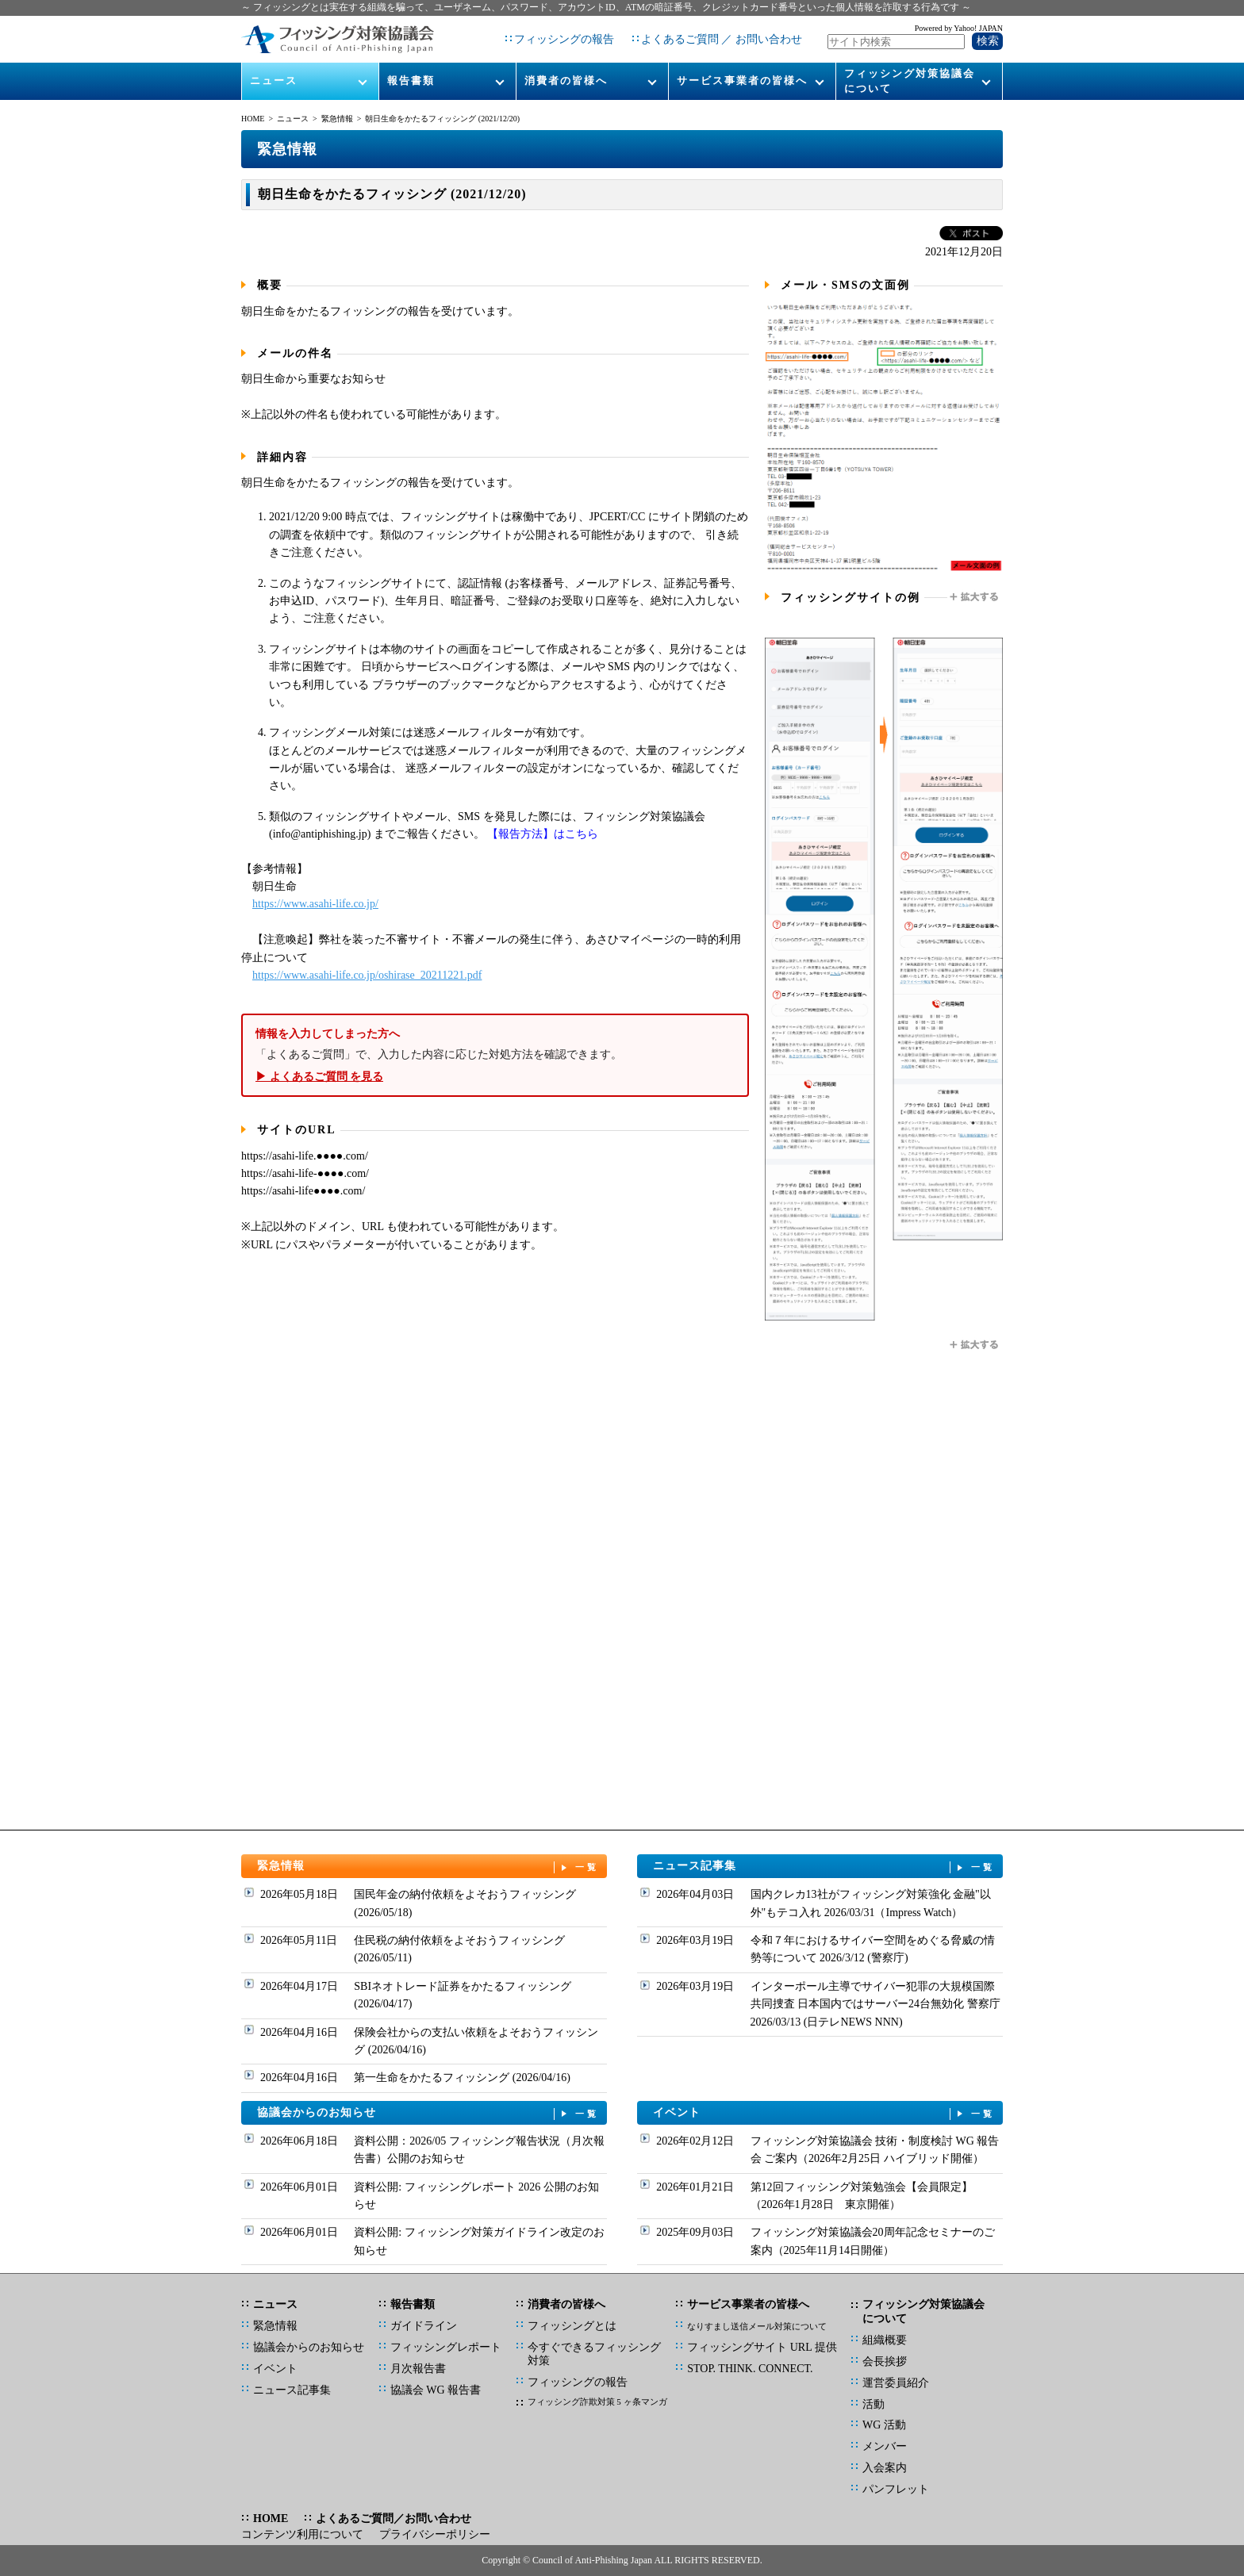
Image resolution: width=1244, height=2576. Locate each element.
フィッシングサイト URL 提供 (761, 2347)
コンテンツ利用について (302, 2534)
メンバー (884, 2446)
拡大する (975, 597)
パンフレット (895, 2489)
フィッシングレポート (445, 2347)
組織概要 (884, 2340)
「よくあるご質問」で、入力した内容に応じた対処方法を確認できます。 (495, 1055)
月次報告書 (418, 2369)
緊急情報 (337, 118)
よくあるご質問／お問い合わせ (393, 2518)
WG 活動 (884, 2425)
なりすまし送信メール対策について (757, 2326)
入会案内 (884, 2468)
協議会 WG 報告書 (435, 2390)
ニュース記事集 (824, 1866)
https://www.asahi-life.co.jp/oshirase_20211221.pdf (367, 975)
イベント (824, 2113)
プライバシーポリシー (434, 2534)
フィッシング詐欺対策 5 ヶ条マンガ (597, 2401)
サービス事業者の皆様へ (742, 80)
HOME (252, 118)
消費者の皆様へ (566, 80)
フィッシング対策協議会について (909, 80)
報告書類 (411, 80)
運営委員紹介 (895, 2383)
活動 (873, 2404)
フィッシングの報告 (564, 39)
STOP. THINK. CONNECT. (749, 2369)
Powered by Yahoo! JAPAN (959, 28)
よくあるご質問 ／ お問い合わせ (721, 39)
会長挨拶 (884, 2361)
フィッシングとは (572, 2326)
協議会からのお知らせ (428, 2113)
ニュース (274, 80)
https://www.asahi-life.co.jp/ (315, 904)
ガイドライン (423, 2326)
